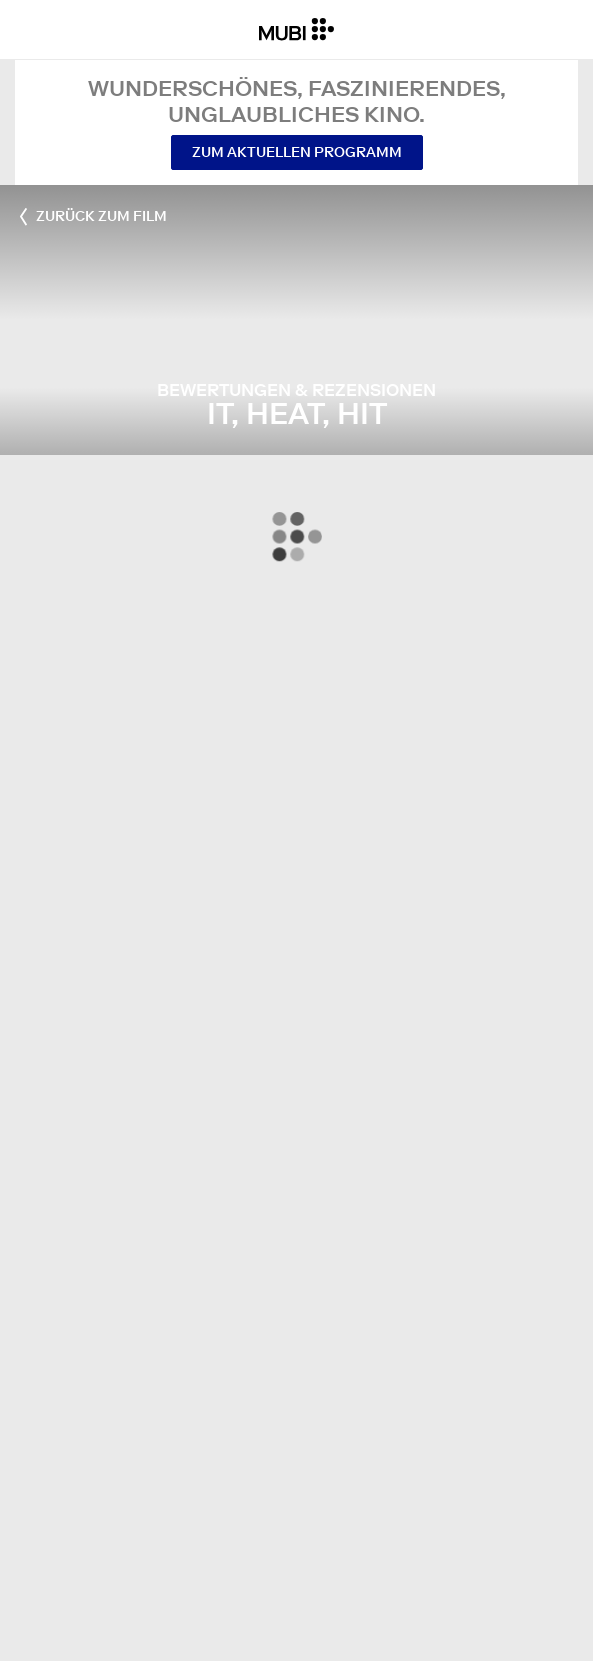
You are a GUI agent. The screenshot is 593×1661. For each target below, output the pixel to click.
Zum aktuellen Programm (297, 152)
